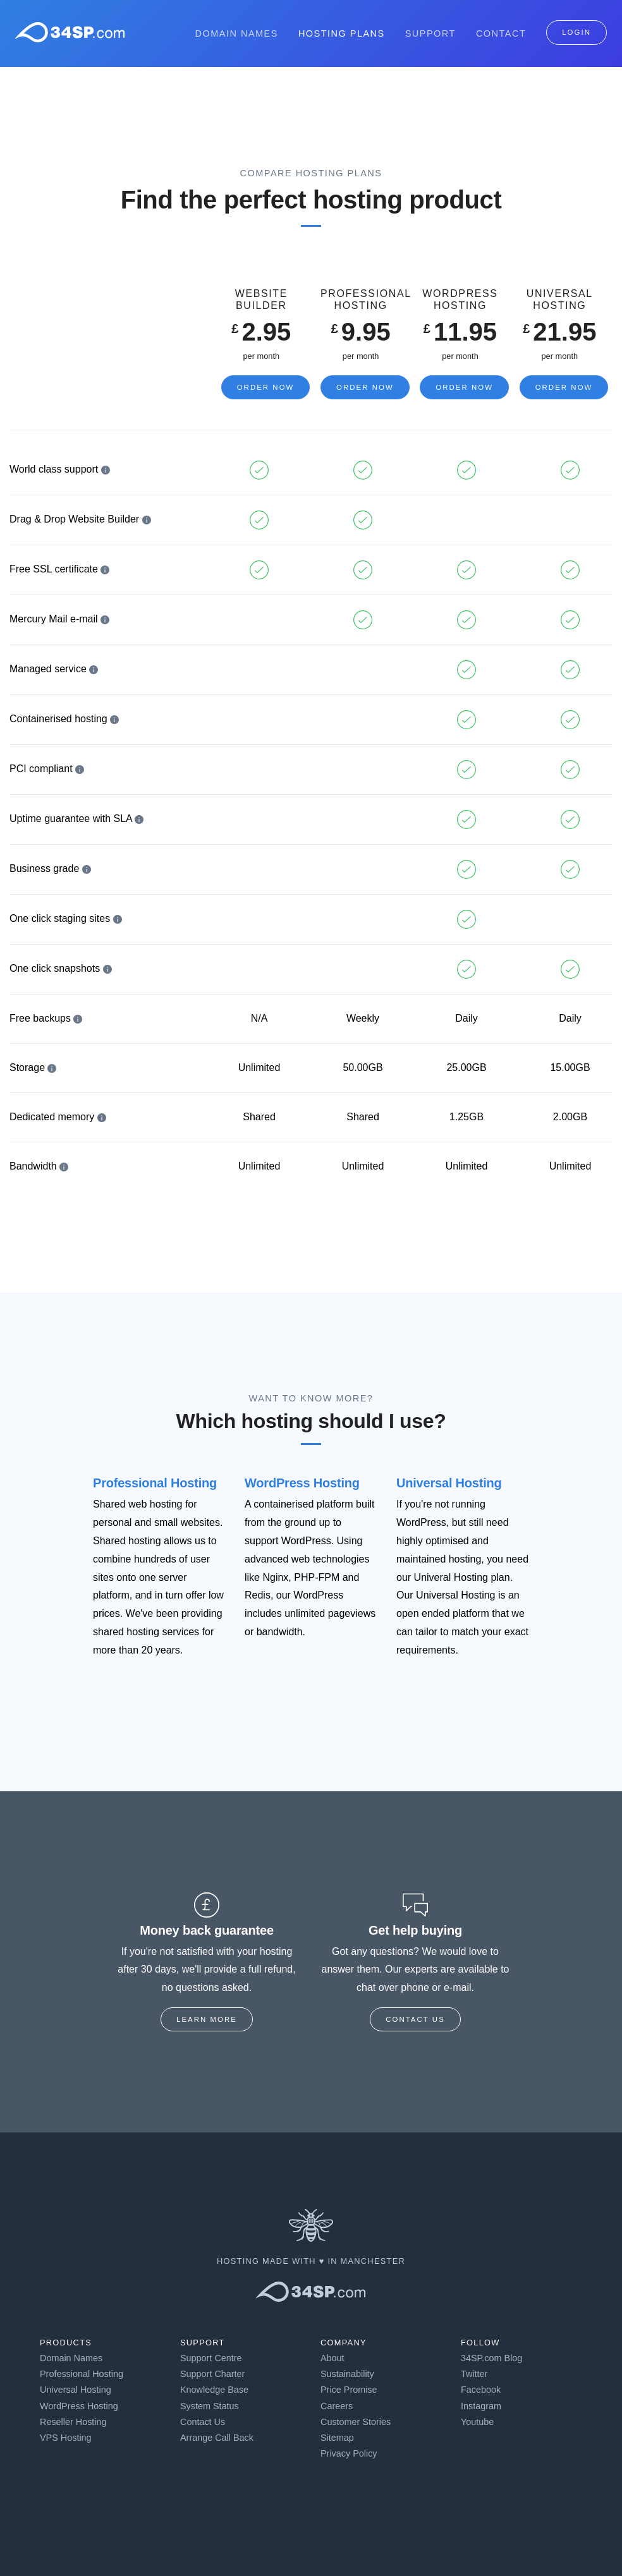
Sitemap (337, 2438)
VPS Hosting (66, 2438)
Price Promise (348, 2390)
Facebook (481, 2390)
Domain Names (236, 33)
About (332, 2358)
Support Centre (211, 2358)
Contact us (415, 2019)
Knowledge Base (214, 2390)
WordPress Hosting (302, 1483)
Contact (501, 33)
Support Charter (212, 2374)
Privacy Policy (348, 2453)
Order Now (266, 387)
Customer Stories (355, 2422)
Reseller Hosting (73, 2422)
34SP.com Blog (491, 2358)
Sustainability (347, 2374)
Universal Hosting (449, 1483)
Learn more (206, 2019)
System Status (209, 2406)
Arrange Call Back (216, 2438)
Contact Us (202, 2422)
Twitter (474, 2374)
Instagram (481, 2406)
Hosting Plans (341, 33)
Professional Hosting (155, 1483)
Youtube (477, 2422)
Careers (336, 2406)
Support (430, 33)
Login (576, 32)
